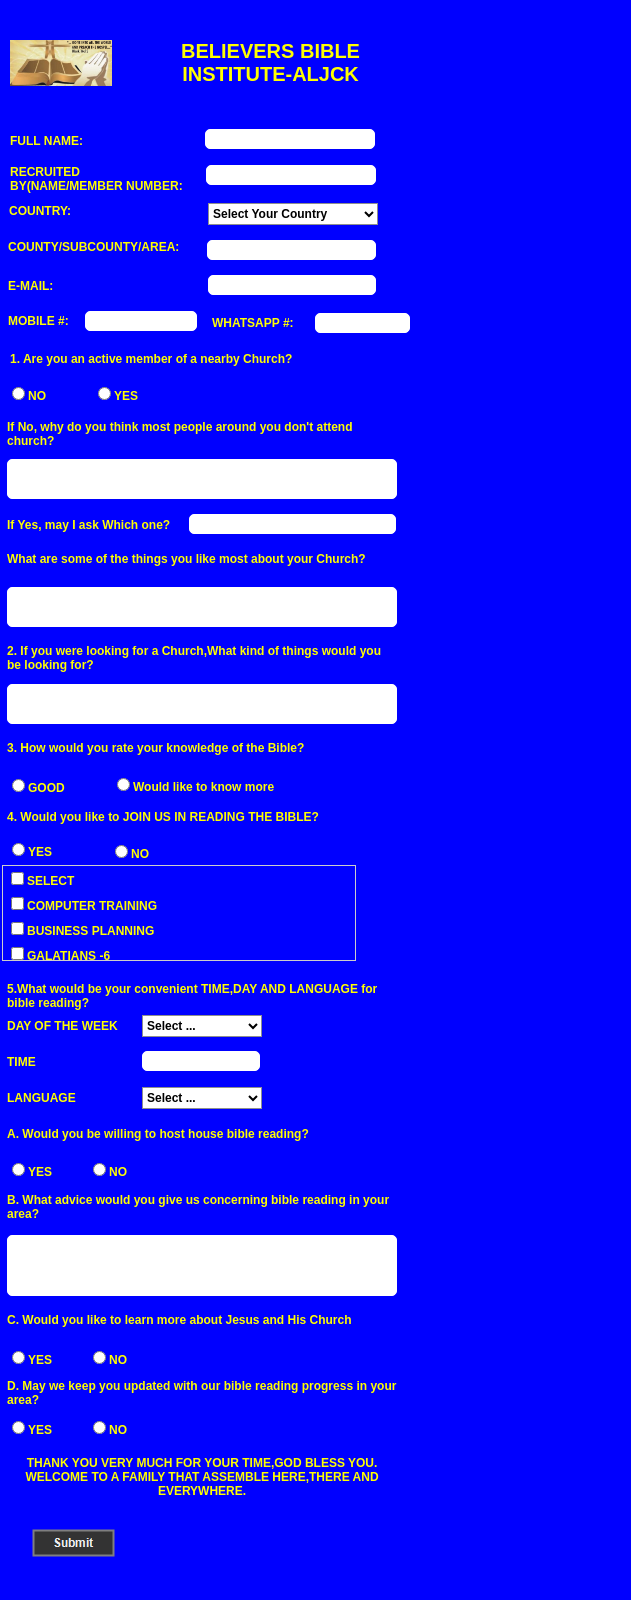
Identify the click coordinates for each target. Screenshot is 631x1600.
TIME (21, 1062)
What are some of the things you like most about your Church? (186, 559)
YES (126, 396)
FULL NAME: (46, 141)
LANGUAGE (41, 1098)
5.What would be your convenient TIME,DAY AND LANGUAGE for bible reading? (192, 996)
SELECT (42, 881)
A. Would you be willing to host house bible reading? (158, 1134)
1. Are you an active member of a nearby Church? (151, 359)
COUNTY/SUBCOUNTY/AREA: (93, 247)
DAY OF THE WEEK (62, 1026)
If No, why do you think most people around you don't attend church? (180, 434)
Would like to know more (203, 787)
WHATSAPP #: (253, 323)
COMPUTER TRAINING (84, 906)
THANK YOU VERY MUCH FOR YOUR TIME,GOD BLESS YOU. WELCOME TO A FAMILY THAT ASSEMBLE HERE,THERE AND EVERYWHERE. (201, 1477)
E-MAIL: (30, 286)
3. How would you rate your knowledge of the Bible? (155, 748)
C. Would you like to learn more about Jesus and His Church (179, 1320)
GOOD (46, 788)
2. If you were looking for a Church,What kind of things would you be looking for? (194, 658)
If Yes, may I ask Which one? (88, 525)
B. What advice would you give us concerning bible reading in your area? (198, 1207)
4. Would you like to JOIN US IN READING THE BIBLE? (163, 817)
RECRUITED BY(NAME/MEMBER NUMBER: (96, 179)
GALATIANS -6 (60, 956)
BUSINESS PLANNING (82, 931)
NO (37, 396)
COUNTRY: (40, 211)
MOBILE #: (38, 321)
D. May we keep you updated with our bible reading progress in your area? (201, 1393)
